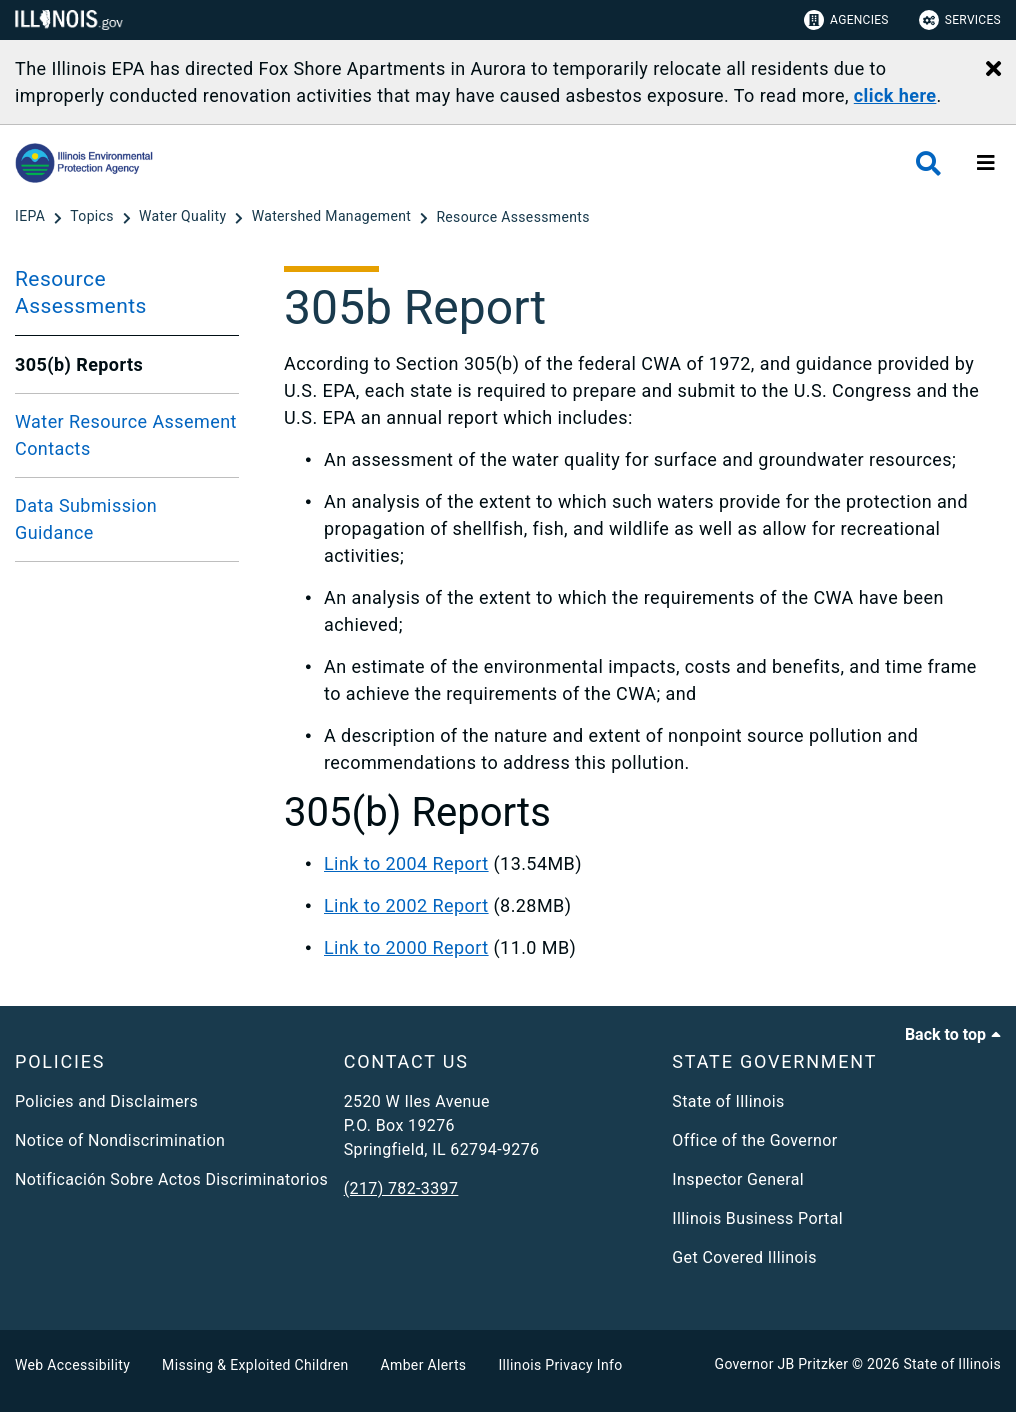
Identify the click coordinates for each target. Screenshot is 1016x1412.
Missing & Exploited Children (255, 1365)
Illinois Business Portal (757, 1218)
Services (960, 20)
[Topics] (93, 217)
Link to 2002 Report (406, 905)
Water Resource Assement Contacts (126, 435)
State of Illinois (728, 1101)
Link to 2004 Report (406, 863)
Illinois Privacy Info (560, 1365)
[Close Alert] (993, 70)
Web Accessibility (72, 1365)
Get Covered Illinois (744, 1257)
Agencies (846, 20)
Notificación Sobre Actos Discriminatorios (171, 1179)
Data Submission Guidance (86, 519)
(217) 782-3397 (401, 1188)
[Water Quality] (184, 217)
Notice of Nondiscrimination (120, 1140)
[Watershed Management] (333, 217)
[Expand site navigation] (986, 163)
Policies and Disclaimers (106, 1101)
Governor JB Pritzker (782, 1364)
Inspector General (738, 1179)
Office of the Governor (754, 1140)
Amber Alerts (424, 1365)
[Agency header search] (928, 163)
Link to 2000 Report (406, 947)
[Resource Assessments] (512, 217)
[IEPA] (32, 217)
